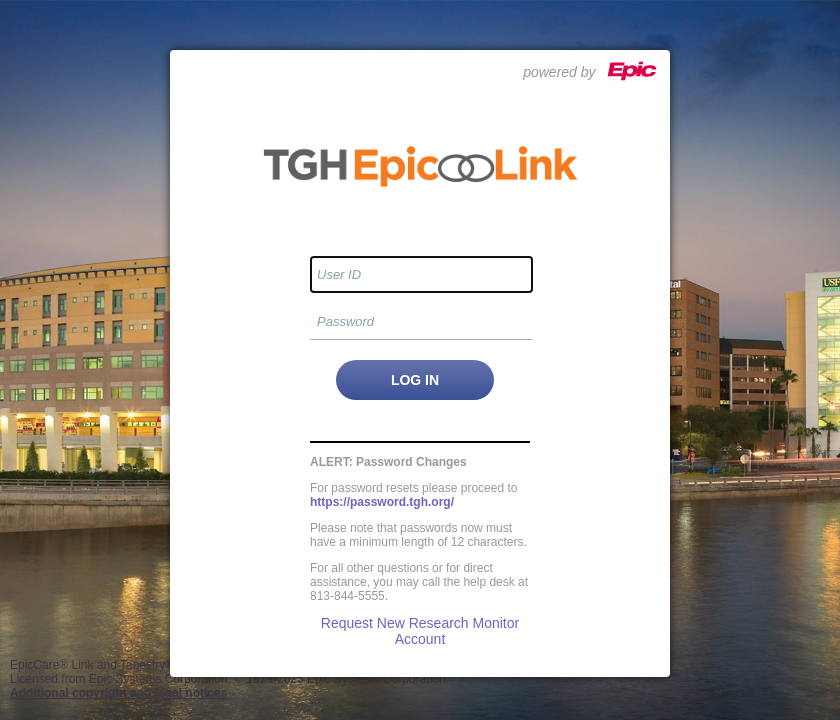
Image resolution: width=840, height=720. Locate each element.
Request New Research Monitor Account (420, 631)
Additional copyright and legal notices (118, 693)
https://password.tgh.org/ (382, 502)
